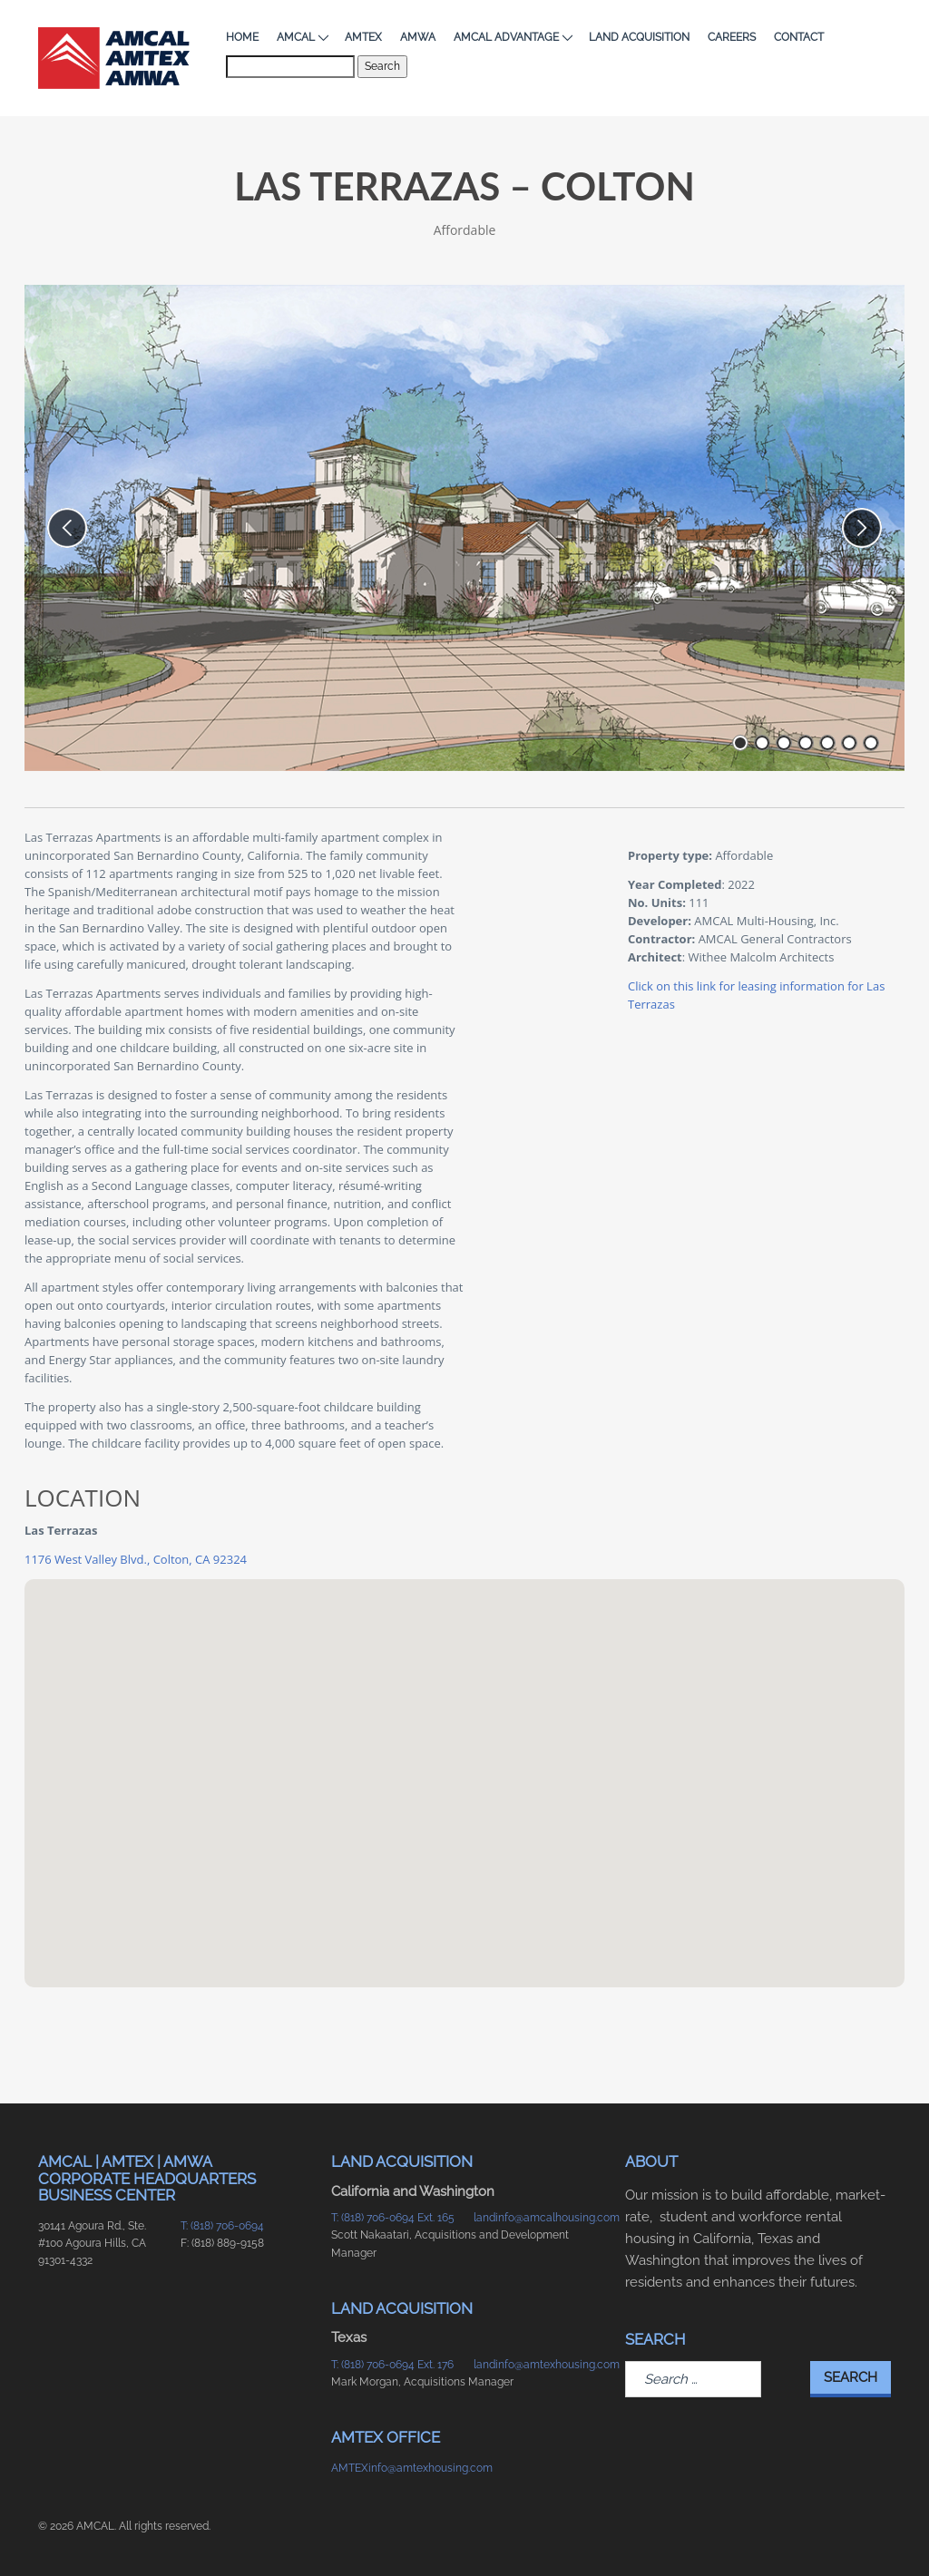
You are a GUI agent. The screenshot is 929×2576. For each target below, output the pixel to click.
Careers (732, 37)
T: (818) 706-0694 (222, 2226)
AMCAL (302, 37)
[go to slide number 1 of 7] (740, 743)
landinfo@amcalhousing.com (536, 2217)
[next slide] (862, 528)
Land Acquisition (639, 37)
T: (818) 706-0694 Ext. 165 (393, 2217)
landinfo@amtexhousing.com (536, 2364)
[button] (464, 1766)
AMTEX (363, 37)
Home (242, 37)
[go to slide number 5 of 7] (827, 743)
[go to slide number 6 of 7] (849, 743)
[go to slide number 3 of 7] (784, 743)
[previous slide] (67, 528)
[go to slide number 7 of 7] (871, 743)
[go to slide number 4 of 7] (805, 743)
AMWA (417, 37)
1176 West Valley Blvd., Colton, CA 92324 (135, 1559)
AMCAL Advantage (512, 37)
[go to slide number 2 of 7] (762, 743)
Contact (799, 37)
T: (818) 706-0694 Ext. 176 (392, 2364)
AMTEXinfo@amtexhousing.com (393, 2468)
